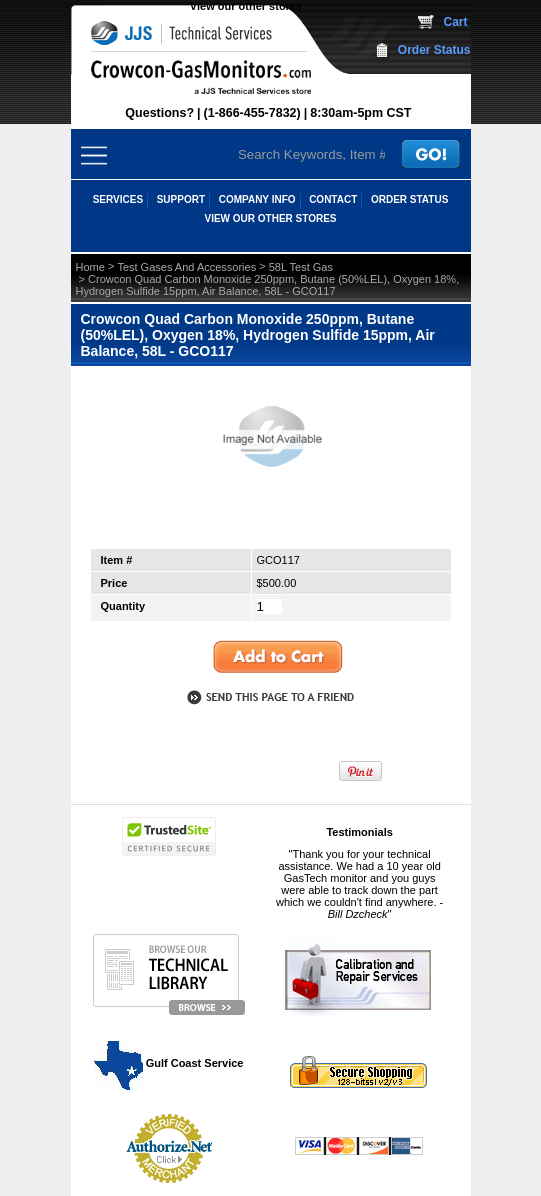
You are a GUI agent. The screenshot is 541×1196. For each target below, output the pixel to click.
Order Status (434, 50)
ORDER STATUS (409, 199)
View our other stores (246, 6)
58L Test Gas (301, 267)
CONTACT (333, 199)
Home (90, 267)
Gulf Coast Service (170, 1063)
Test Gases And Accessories (186, 267)
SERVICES (118, 199)
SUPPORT (181, 199)
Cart (455, 22)
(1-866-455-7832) (252, 113)
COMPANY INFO (257, 199)
